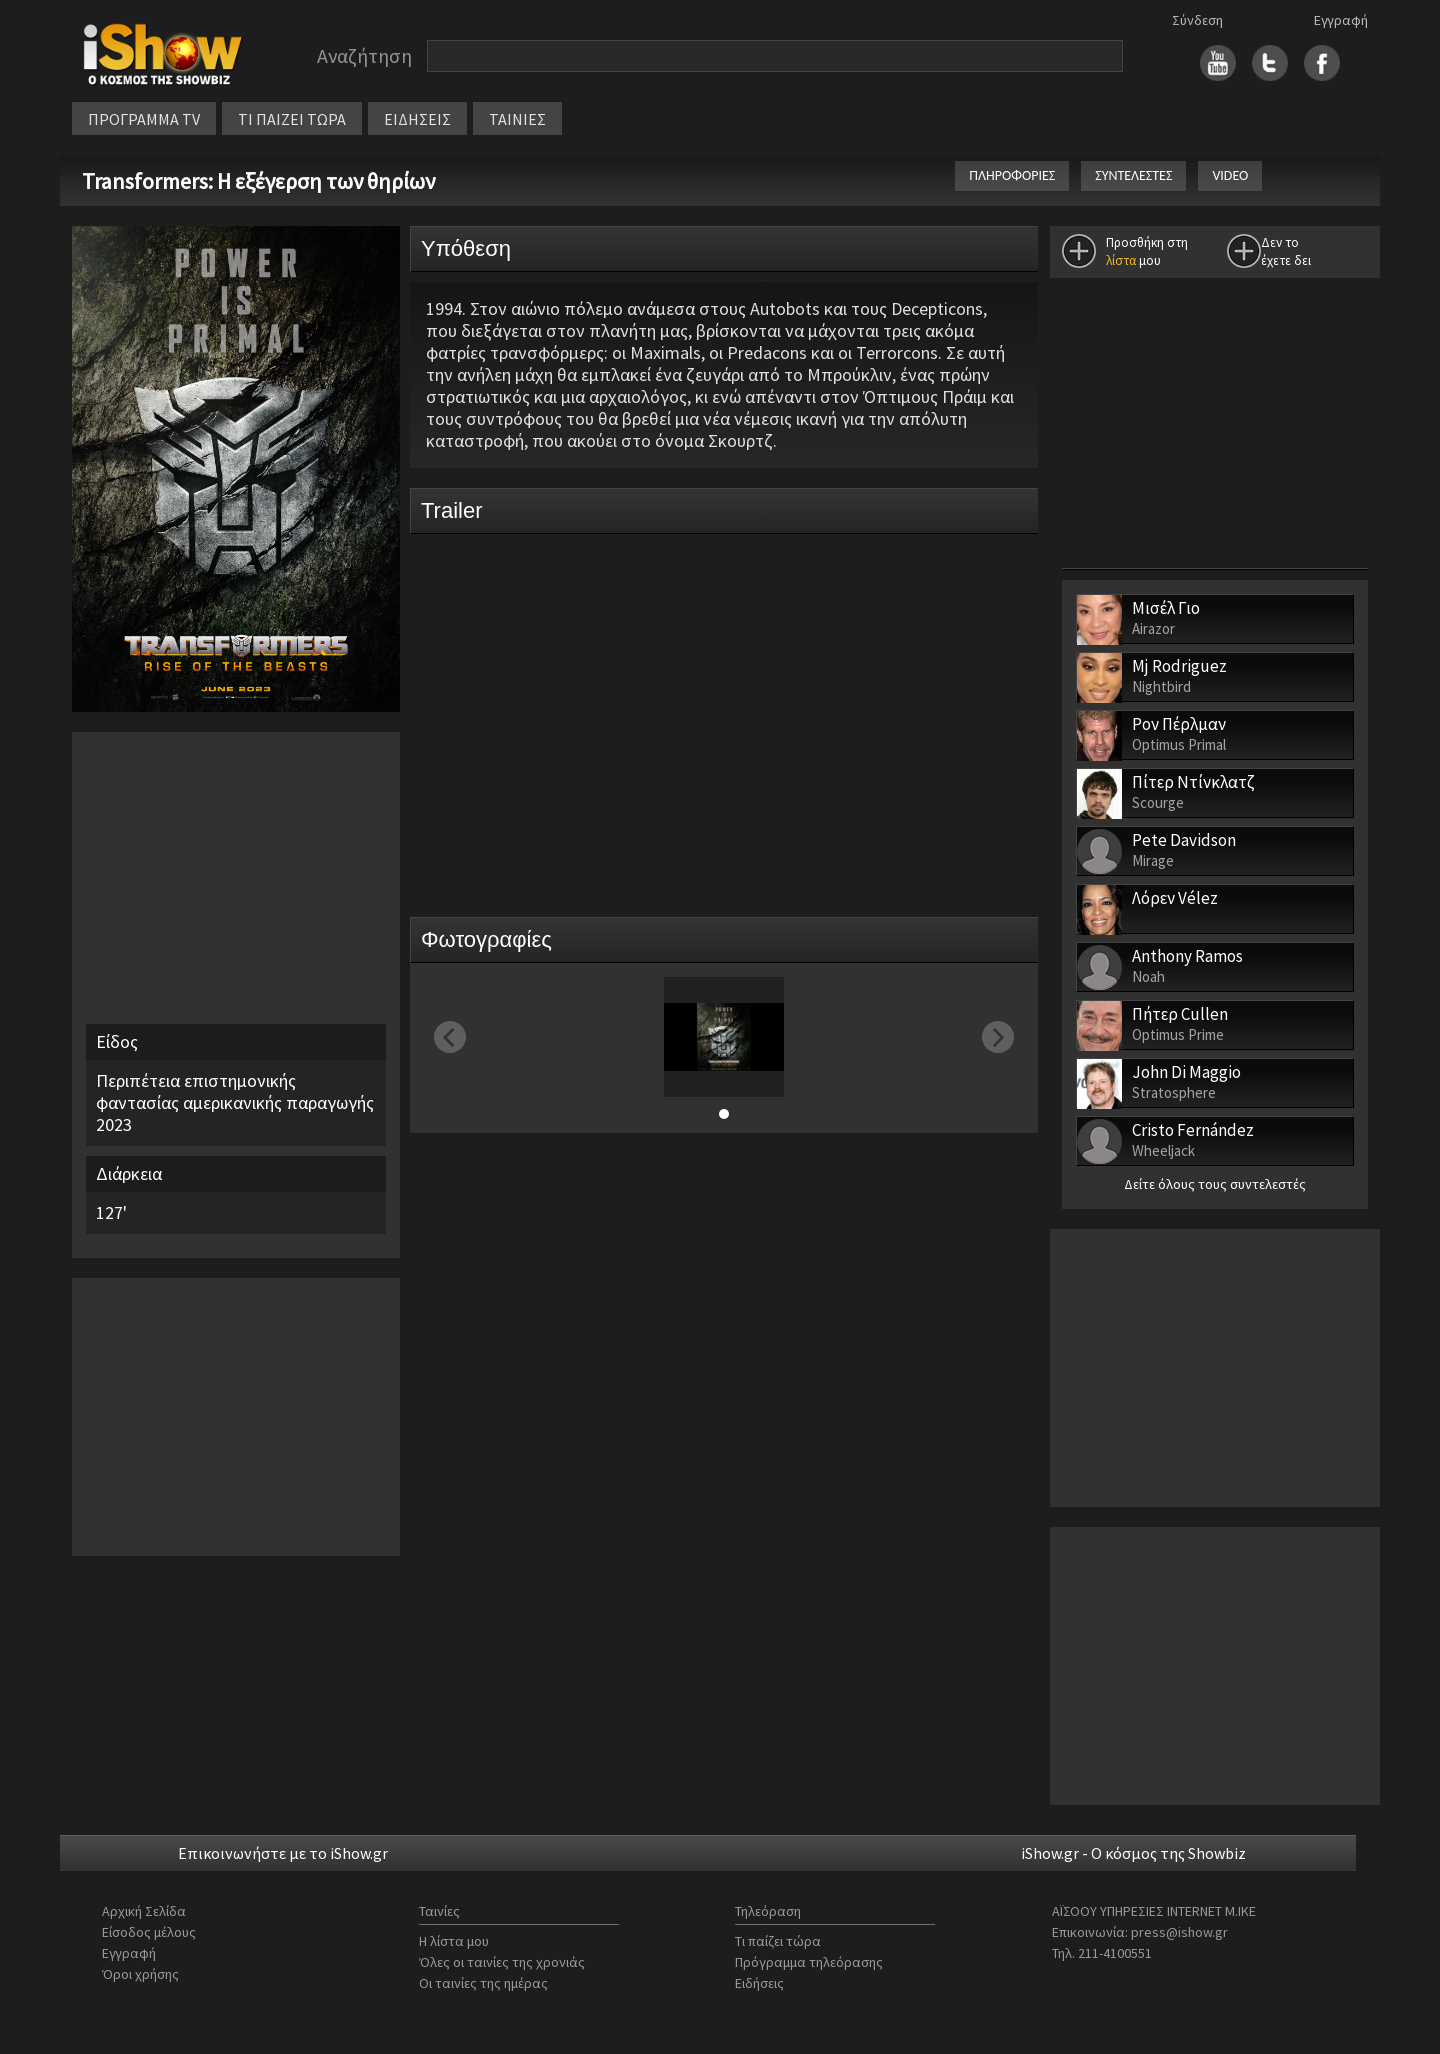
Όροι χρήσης (140, 1974)
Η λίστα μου (454, 1941)
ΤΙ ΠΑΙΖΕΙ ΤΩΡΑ (292, 119)
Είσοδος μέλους (149, 1932)
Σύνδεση (1197, 20)
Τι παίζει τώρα (778, 1941)
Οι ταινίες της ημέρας (483, 1983)
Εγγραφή (1341, 20)
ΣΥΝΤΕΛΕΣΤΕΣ (1133, 175)
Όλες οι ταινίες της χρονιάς (502, 1962)
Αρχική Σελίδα (144, 1911)
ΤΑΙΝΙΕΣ (517, 119)
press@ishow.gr (1179, 1932)
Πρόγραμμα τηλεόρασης (809, 1962)
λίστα (1121, 260)
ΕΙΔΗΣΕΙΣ (417, 119)
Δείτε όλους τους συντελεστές (1215, 1184)
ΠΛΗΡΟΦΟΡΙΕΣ (1012, 175)
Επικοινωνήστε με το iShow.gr (283, 1853)
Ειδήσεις (759, 1983)
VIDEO (1230, 175)
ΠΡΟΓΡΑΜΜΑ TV (144, 119)
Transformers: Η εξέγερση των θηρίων (260, 181)
